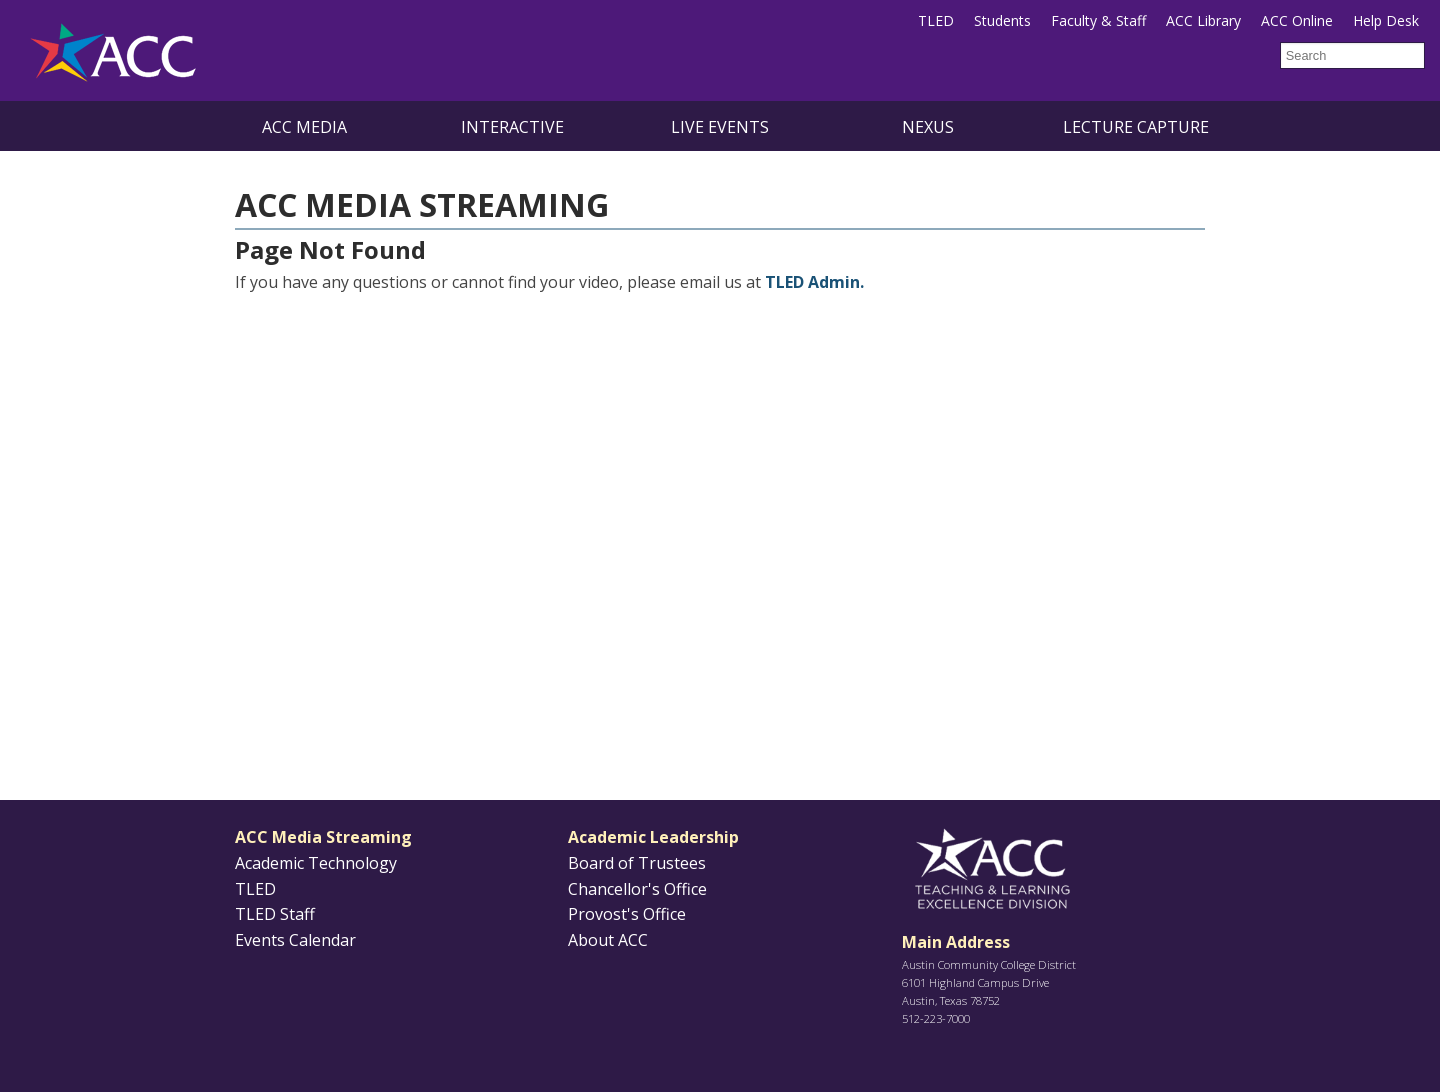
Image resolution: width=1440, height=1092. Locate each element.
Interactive (512, 127)
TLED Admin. (814, 282)
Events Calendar (295, 940)
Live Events (720, 127)
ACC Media (304, 127)
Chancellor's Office (637, 889)
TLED (936, 20)
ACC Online (1297, 20)
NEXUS (928, 127)
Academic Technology (316, 863)
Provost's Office (627, 914)
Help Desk (1386, 20)
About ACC (608, 940)
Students (1002, 20)
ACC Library (1203, 20)
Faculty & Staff (1098, 20)
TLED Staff (275, 914)
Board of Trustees (637, 863)
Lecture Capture (1136, 127)
